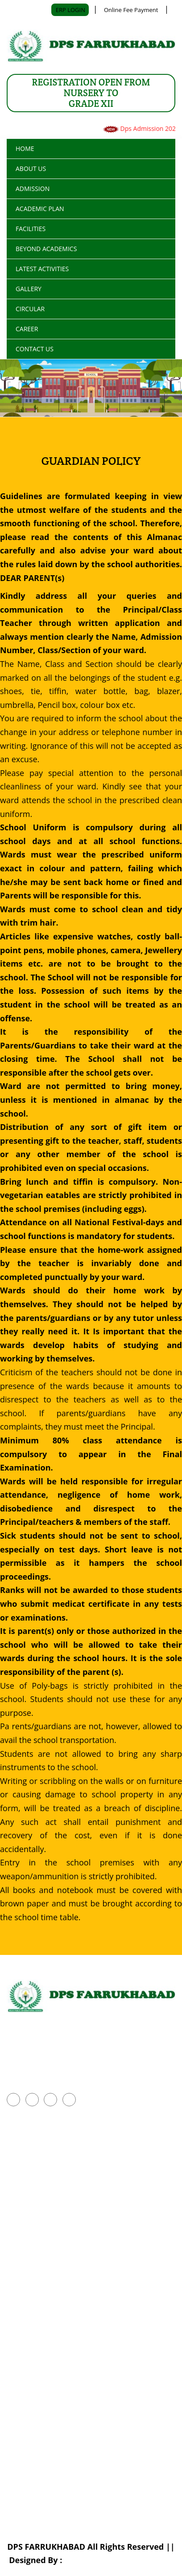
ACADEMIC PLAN (40, 208)
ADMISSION (33, 188)
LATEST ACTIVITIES (42, 268)
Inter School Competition (48, 2164)
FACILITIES (31, 228)
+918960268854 (36, 2047)
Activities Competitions (45, 2186)
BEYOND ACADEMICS (46, 248)
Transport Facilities (39, 2319)
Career (27, 329)
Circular (30, 309)
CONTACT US (35, 349)
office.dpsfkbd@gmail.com (84, 2063)
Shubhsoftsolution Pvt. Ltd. (118, 2560)
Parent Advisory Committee (53, 2209)
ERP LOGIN (71, 10)
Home (25, 148)
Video (16, 2364)
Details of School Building (49, 2297)
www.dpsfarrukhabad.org (54, 2079)
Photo (16, 2342)
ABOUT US (31, 168)
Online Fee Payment (131, 10)
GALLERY (28, 288)
